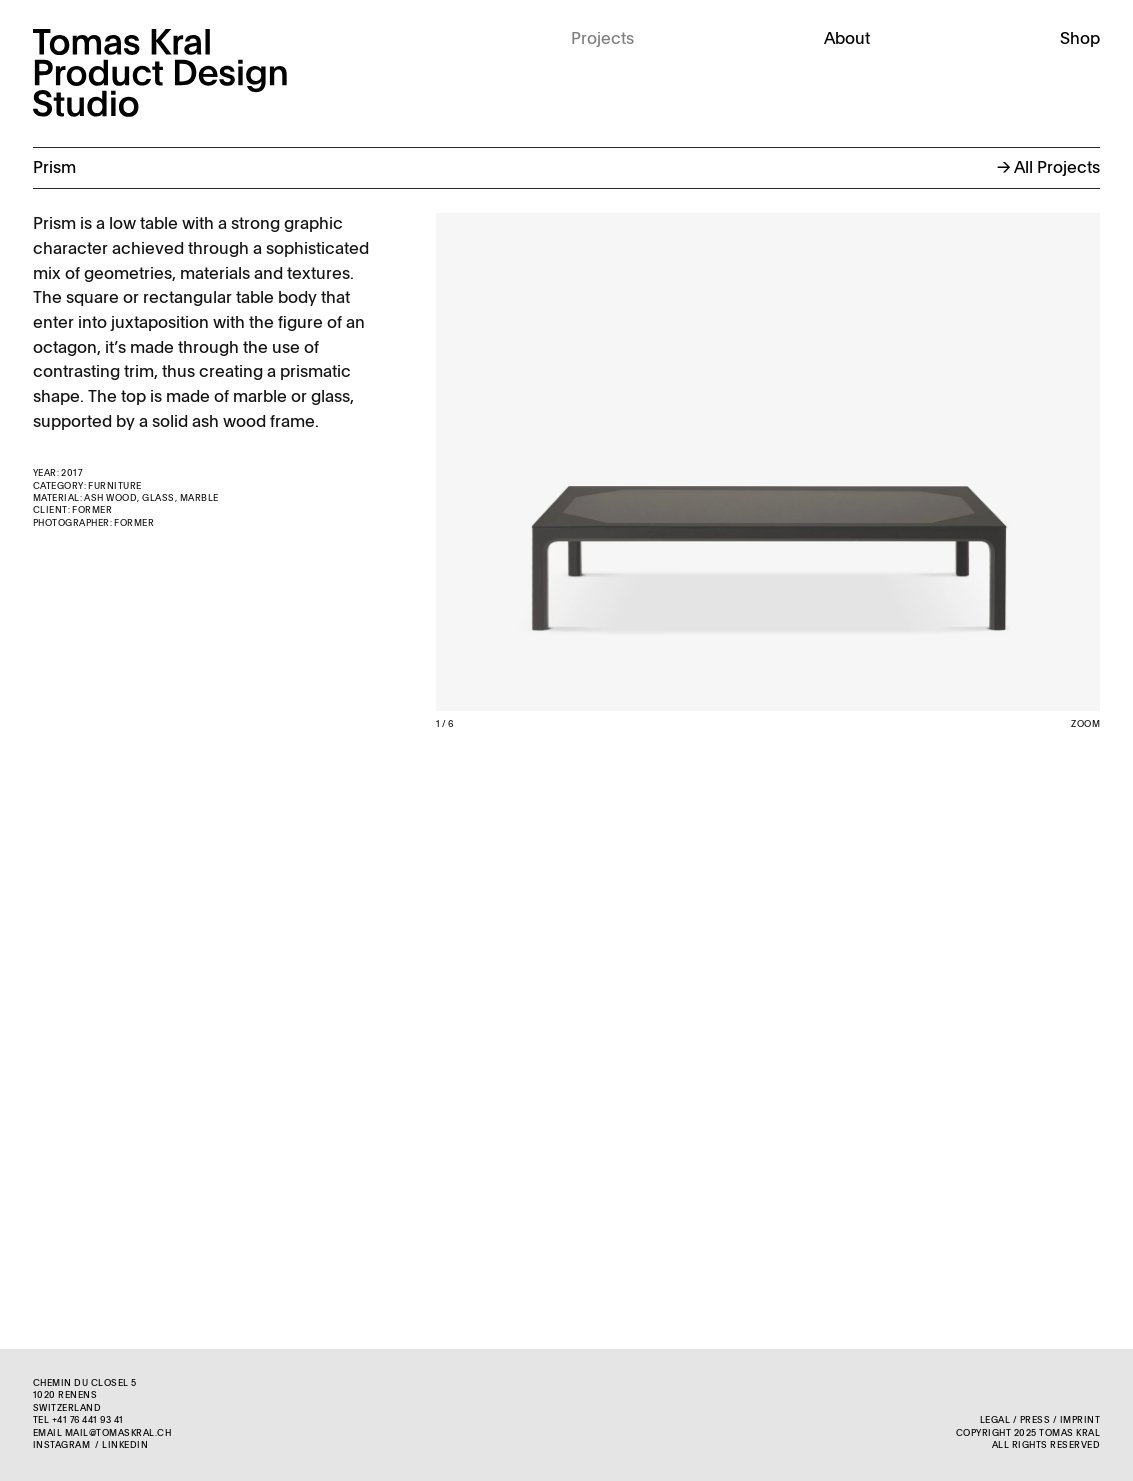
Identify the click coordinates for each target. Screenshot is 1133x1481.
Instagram (61, 1445)
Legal (995, 1420)
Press (1035, 1420)
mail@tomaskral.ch (118, 1433)
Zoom (1085, 724)
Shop (1080, 39)
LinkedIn (125, 1445)
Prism (54, 168)
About (847, 39)
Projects (602, 39)
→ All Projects (1048, 168)
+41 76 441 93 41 (88, 1420)
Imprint (1080, 1420)
